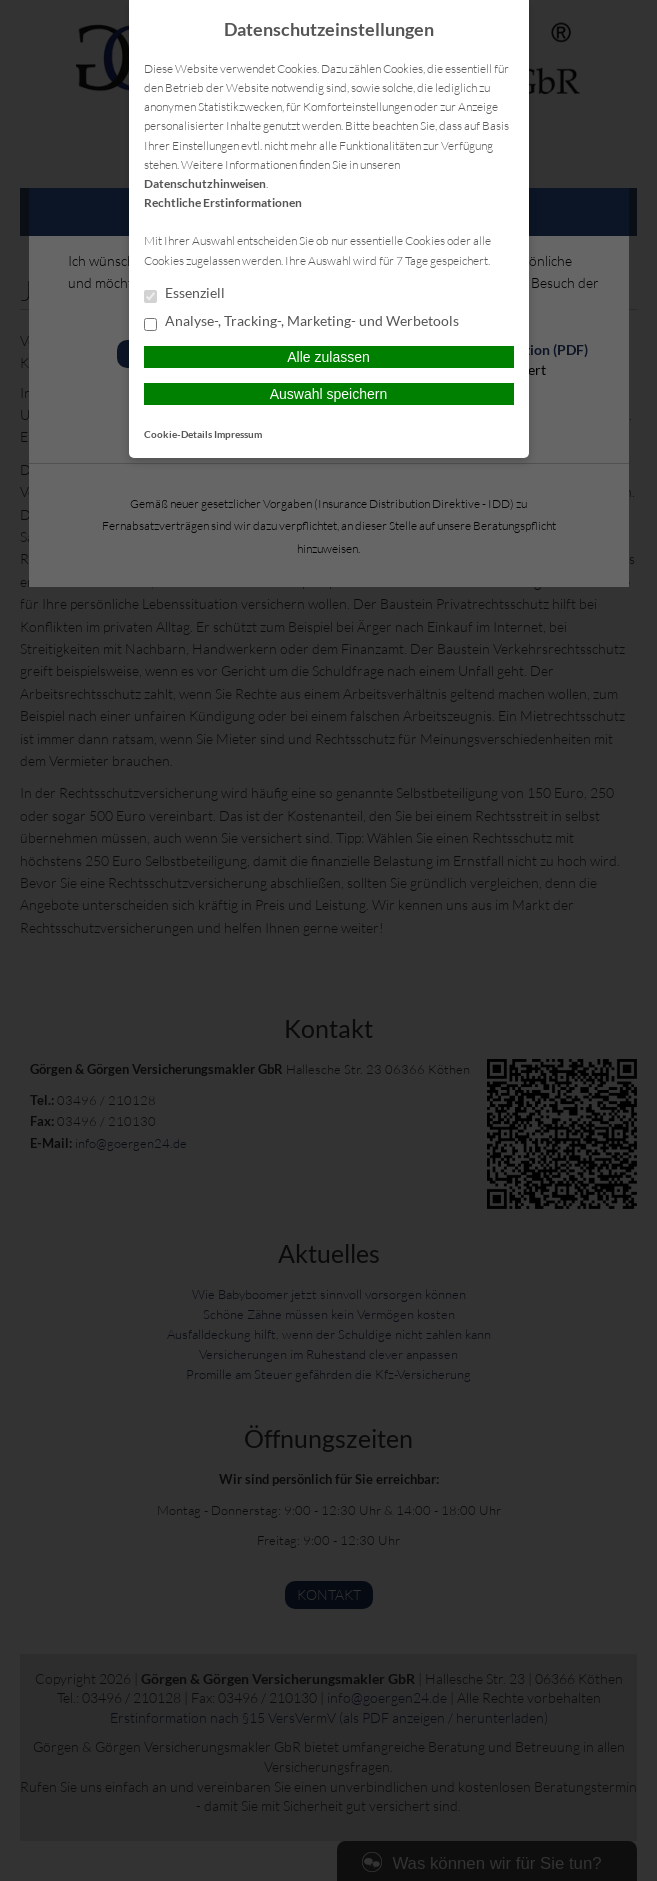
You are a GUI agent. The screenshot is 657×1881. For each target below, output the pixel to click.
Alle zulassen (328, 357)
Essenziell (184, 294)
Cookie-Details (178, 434)
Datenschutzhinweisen (205, 183)
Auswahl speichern (329, 394)
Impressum (238, 434)
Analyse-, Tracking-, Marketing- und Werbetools (301, 322)
